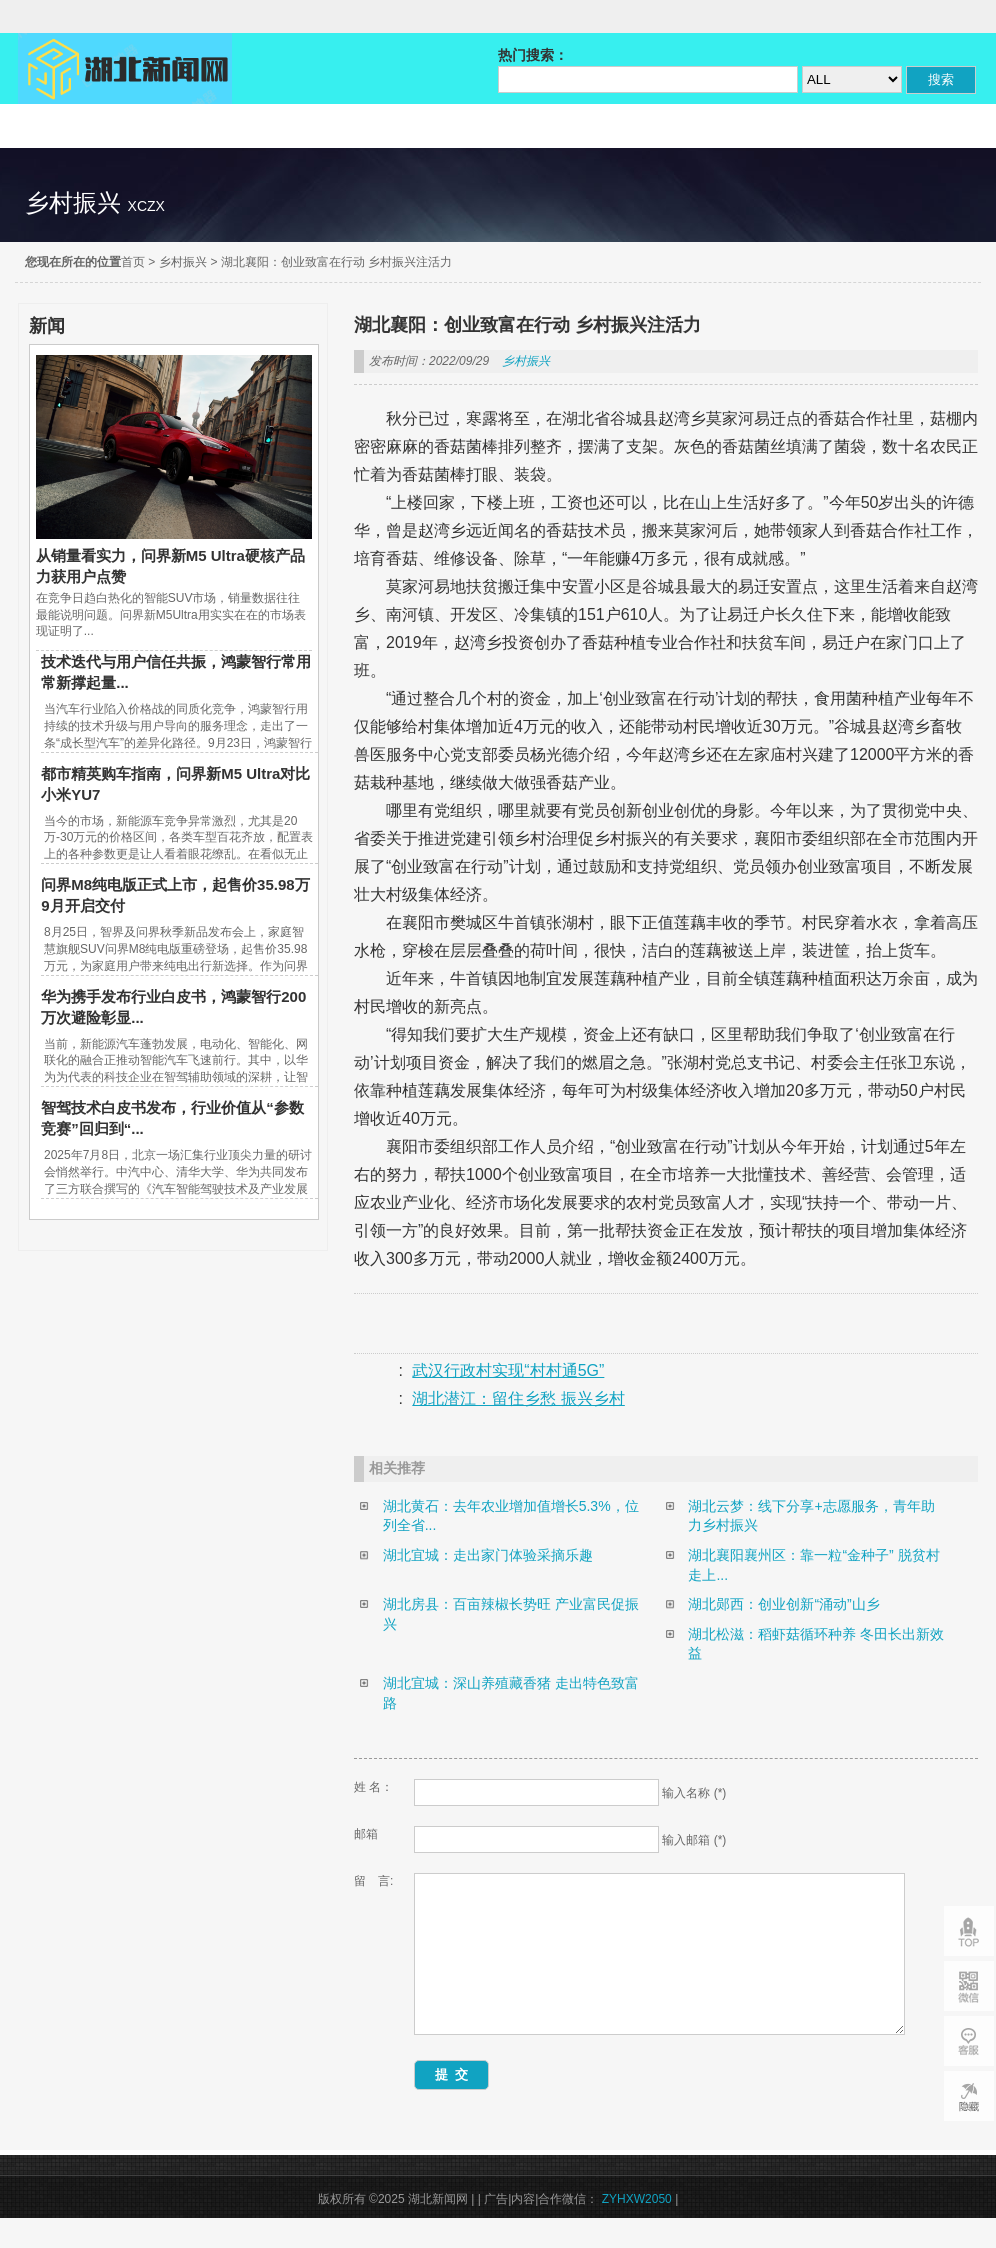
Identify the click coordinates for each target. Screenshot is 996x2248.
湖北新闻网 (125, 68)
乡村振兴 (183, 262)
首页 (133, 262)
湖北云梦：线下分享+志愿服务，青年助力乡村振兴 (811, 1516)
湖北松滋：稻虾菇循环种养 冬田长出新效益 (816, 1644)
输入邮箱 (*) (694, 1840)
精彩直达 (84, 126)
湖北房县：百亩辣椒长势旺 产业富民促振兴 (511, 1614)
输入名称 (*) (694, 1793)
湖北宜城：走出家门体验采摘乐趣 (488, 1555)
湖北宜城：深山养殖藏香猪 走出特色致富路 (511, 1693)
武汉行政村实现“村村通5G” (508, 1370)
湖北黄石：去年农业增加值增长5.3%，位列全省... (511, 1516)
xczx (146, 206)
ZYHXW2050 (638, 2229)
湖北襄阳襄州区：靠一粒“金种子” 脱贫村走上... (813, 1565)
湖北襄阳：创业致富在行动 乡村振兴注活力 (336, 262)
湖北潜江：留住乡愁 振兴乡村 (518, 1398)
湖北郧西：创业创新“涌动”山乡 (783, 1604)
